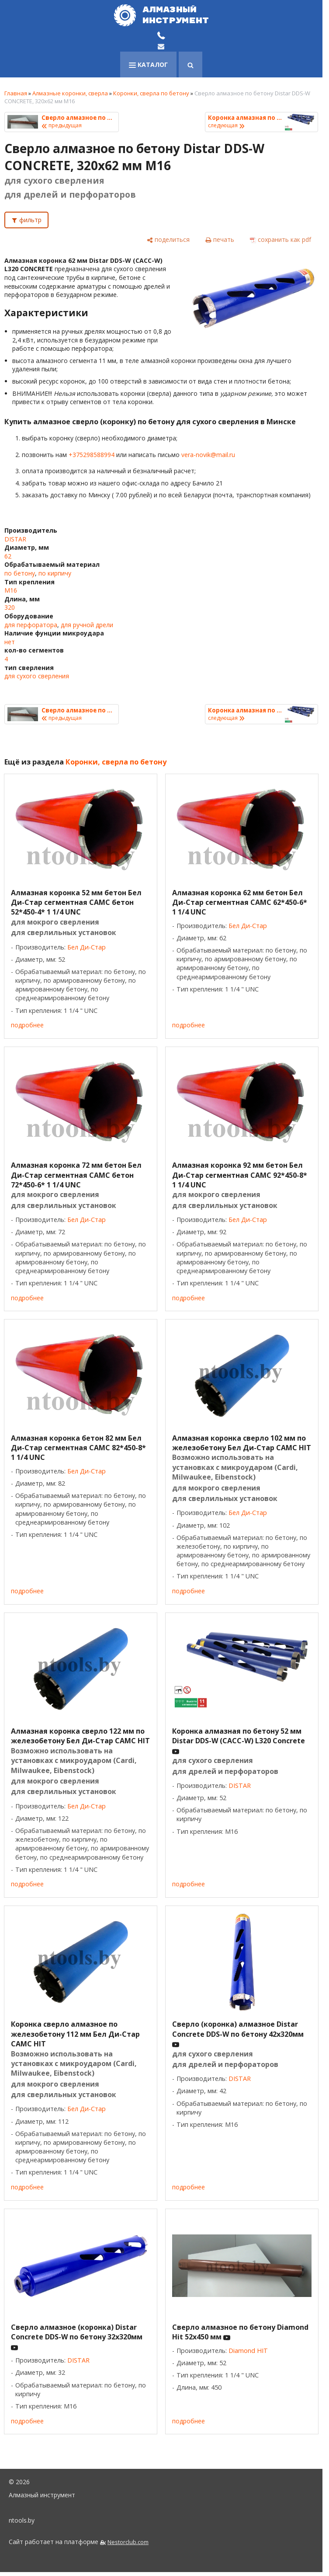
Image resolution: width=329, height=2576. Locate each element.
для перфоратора (30, 625)
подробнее (27, 1025)
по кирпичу (54, 573)
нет (9, 642)
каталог (148, 64)
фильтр (30, 220)
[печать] (219, 239)
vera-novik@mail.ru (208, 454)
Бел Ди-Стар (86, 947)
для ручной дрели (87, 625)
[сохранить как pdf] (280, 239)
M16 (10, 590)
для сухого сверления (36, 676)
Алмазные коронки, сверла (70, 93)
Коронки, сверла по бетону (151, 93)
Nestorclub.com (128, 2542)
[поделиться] (168, 239)
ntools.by (22, 2520)
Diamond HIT (248, 2350)
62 (7, 556)
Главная (15, 93)
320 (9, 607)
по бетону (19, 573)
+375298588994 (91, 454)
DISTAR (15, 539)
